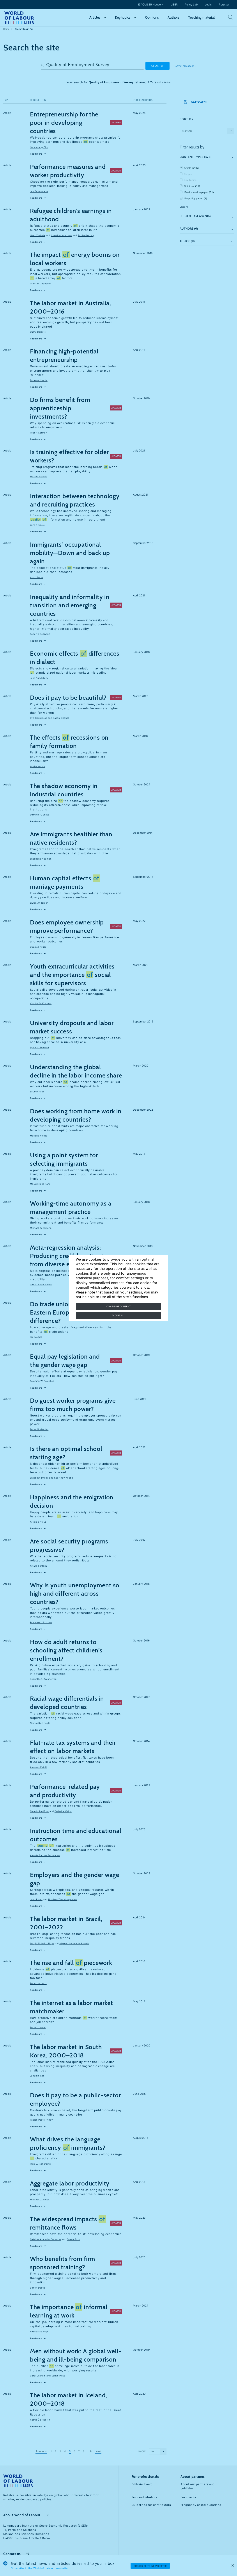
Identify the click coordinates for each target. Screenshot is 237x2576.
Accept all (118, 1315)
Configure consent (118, 1306)
